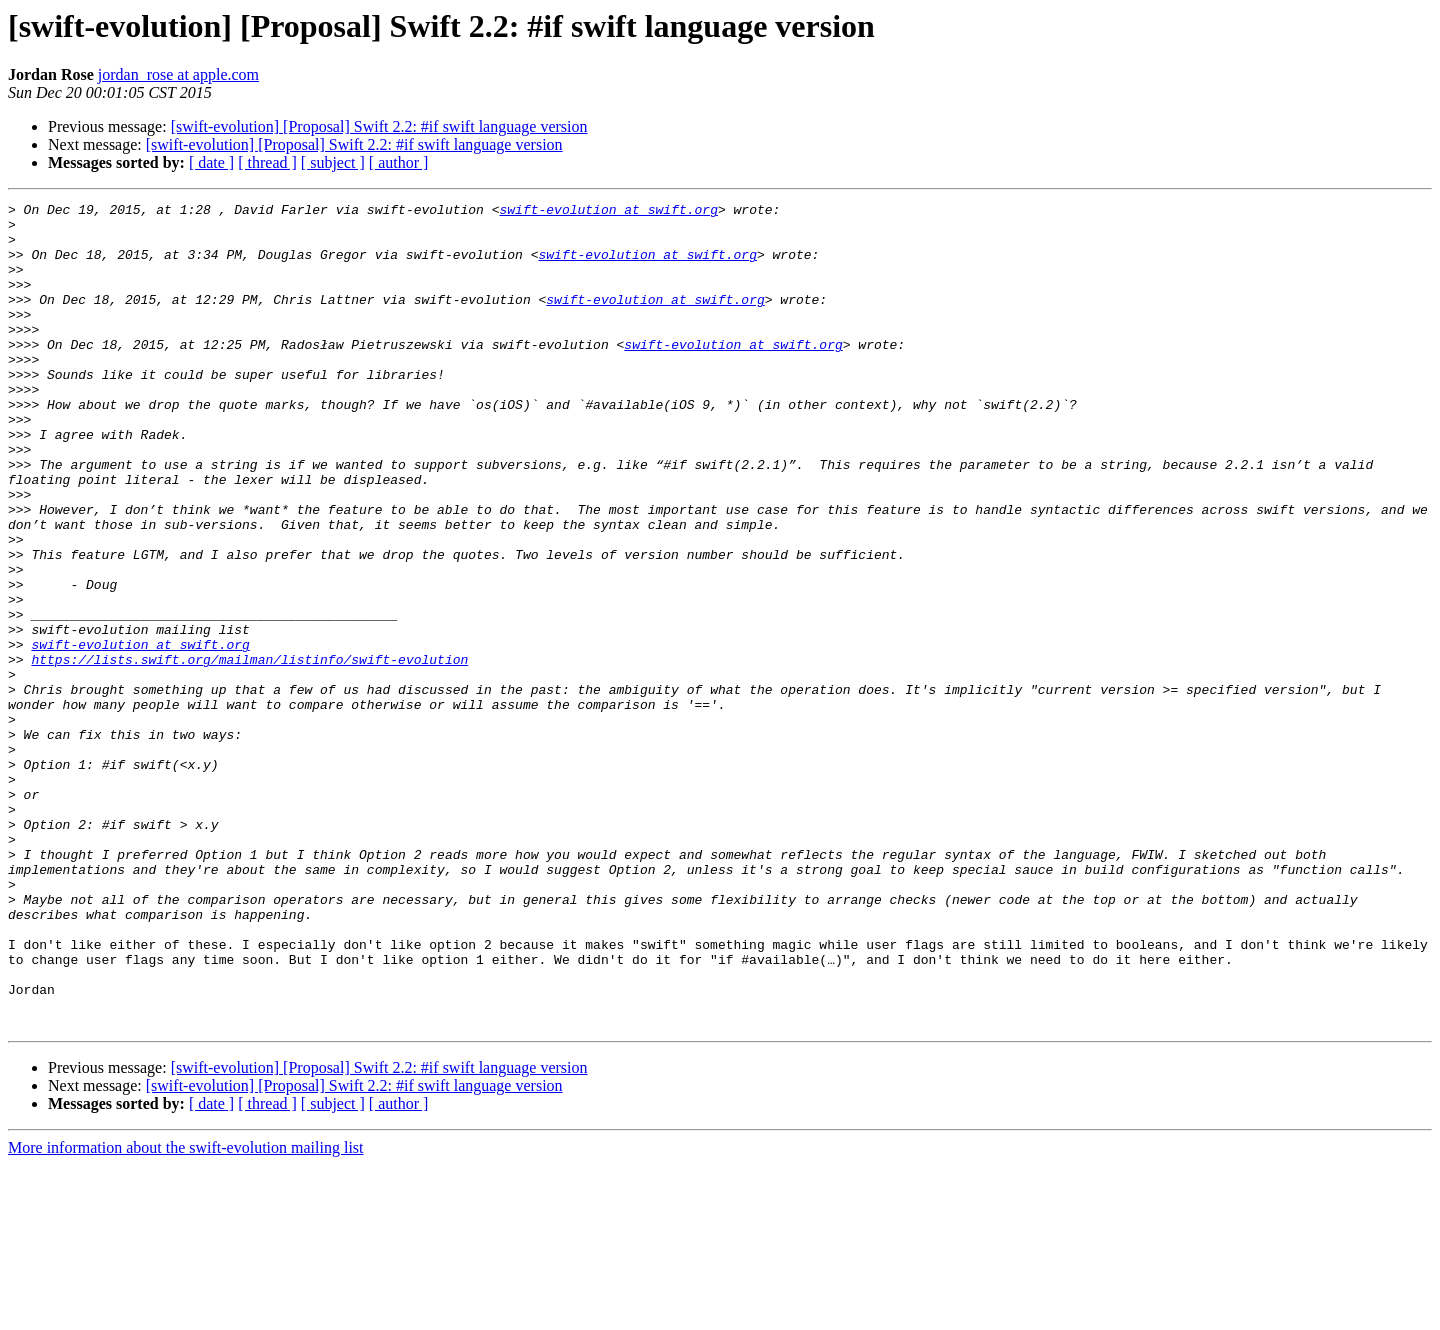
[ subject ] (333, 162)
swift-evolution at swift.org (608, 212)
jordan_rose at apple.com (178, 74)
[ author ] (399, 162)
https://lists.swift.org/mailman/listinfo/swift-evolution (249, 752)
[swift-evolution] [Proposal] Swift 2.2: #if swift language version (379, 126)
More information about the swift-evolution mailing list (186, 1312)
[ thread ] (267, 162)
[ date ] (211, 162)
